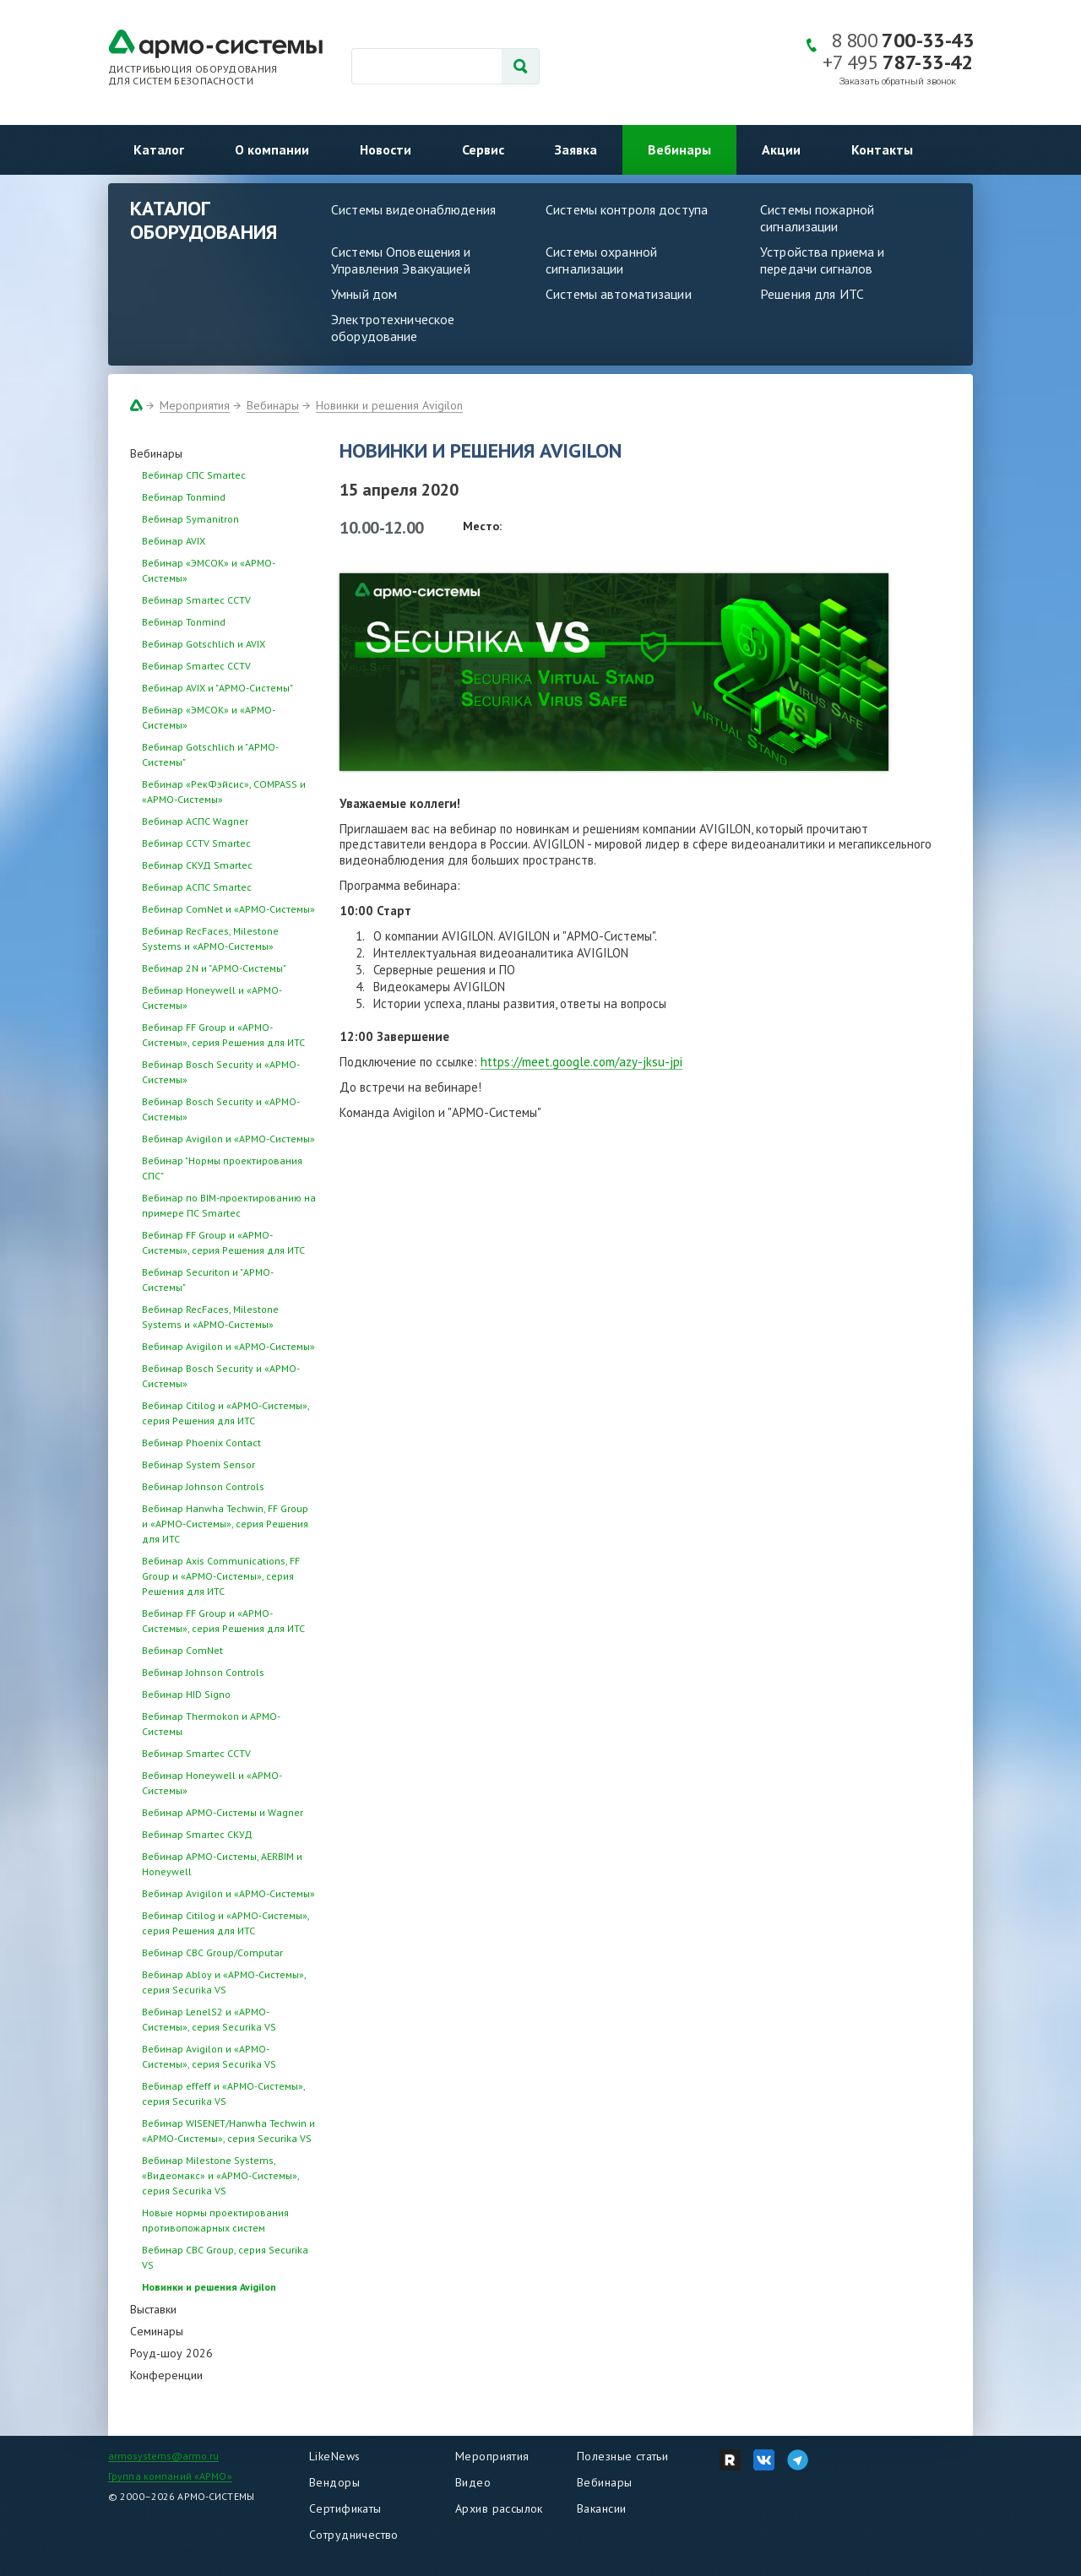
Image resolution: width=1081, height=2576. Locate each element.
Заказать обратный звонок (897, 81)
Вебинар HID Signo (186, 1694)
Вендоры (334, 2482)
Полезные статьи (622, 2456)
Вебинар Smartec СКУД (197, 1834)
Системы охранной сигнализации (601, 260)
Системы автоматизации (619, 293)
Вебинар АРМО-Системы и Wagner (222, 1812)
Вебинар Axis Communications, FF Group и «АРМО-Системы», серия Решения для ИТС (221, 1575)
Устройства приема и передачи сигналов (822, 260)
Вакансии (601, 2508)
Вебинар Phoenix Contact (201, 1442)
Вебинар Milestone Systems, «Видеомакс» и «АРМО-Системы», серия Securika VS (220, 2175)
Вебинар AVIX (173, 540)
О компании (272, 149)
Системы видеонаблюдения (413, 209)
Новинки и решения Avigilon (389, 405)
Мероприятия (195, 405)
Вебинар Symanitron (190, 518)
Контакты (882, 149)
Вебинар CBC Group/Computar (212, 1952)
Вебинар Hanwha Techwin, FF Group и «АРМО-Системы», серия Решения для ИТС (225, 1523)
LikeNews (334, 2456)
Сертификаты (345, 2508)
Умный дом (364, 293)
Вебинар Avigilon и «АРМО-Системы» (228, 1138)
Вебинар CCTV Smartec (196, 843)
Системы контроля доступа (627, 209)
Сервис (483, 149)
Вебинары (679, 149)
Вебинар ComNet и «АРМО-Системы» (228, 909)
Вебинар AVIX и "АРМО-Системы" (217, 687)
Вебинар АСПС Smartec (197, 887)
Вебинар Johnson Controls (203, 1486)
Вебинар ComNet (182, 1650)
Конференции (166, 2375)
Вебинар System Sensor (198, 1464)
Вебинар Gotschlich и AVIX (203, 643)
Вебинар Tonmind (183, 497)
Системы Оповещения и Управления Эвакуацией (401, 260)
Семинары (156, 2331)
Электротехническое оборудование (392, 327)
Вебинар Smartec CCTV (196, 600)
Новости (385, 149)
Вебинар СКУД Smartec (197, 865)
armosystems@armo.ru (163, 2455)
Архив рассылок (499, 2508)
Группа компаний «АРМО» (170, 2476)
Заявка (576, 149)
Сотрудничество (354, 2534)
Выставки (153, 2309)
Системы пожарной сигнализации (817, 218)
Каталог (158, 149)
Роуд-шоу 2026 (171, 2353)
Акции (781, 149)
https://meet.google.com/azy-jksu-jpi (581, 1062)
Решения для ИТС (812, 293)
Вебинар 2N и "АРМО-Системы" (214, 968)
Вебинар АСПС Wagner (195, 821)
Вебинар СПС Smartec (194, 475)
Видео (473, 2482)
